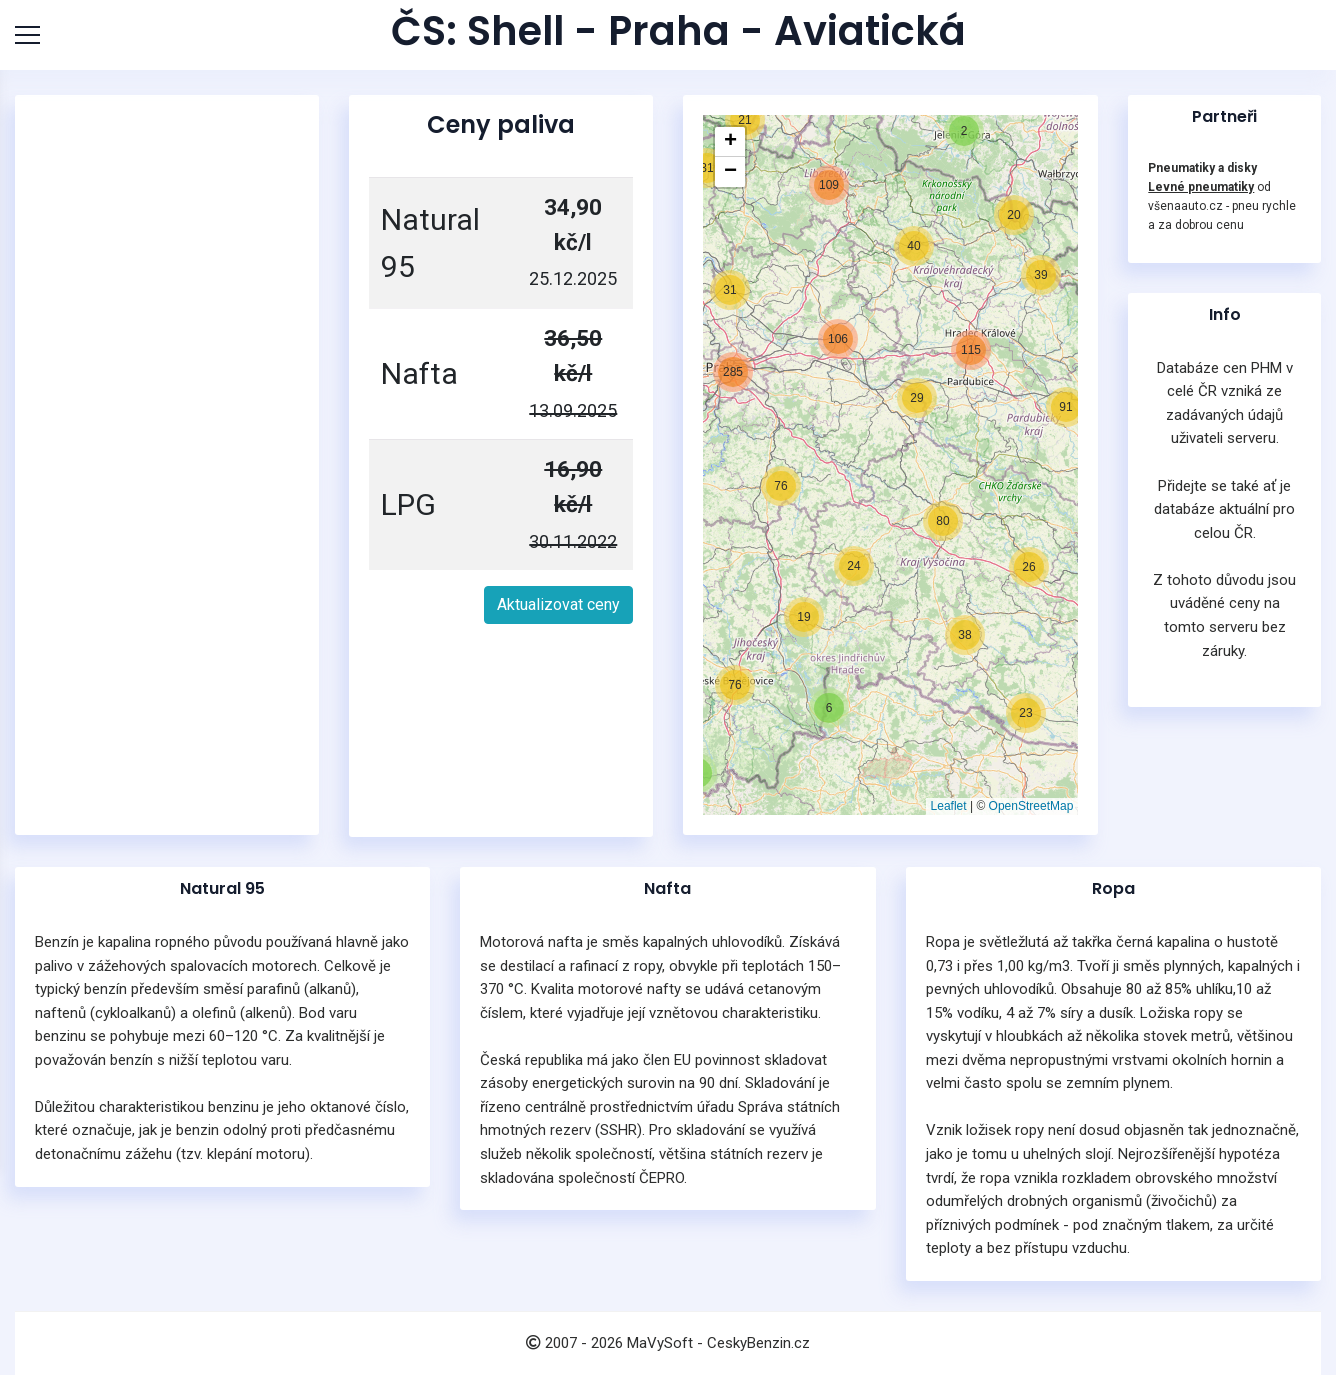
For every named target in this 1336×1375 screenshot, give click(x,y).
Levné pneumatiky (1201, 187)
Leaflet (949, 806)
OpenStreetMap (1031, 806)
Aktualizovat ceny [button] (558, 604)
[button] (804, 617)
